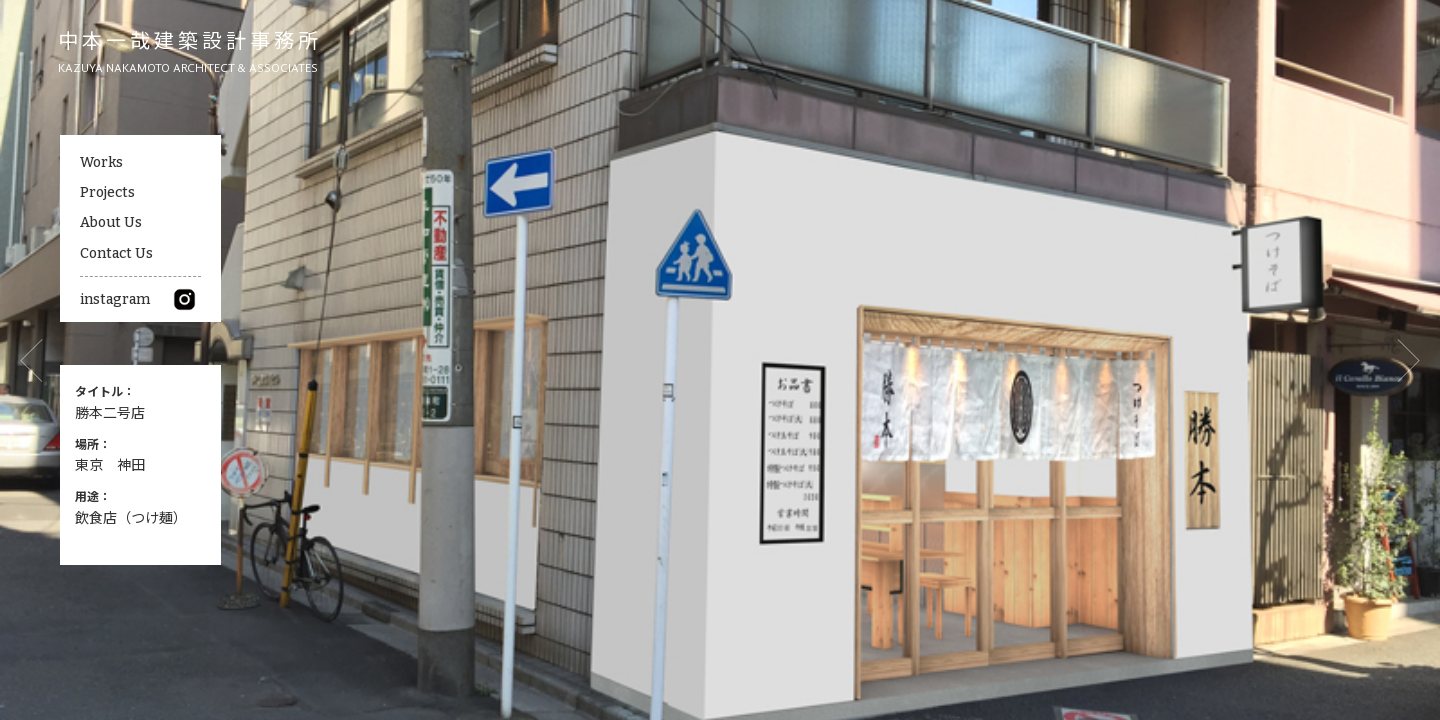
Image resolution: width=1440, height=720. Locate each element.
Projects (107, 192)
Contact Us (116, 253)
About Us (111, 222)
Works (101, 162)
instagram (138, 299)
